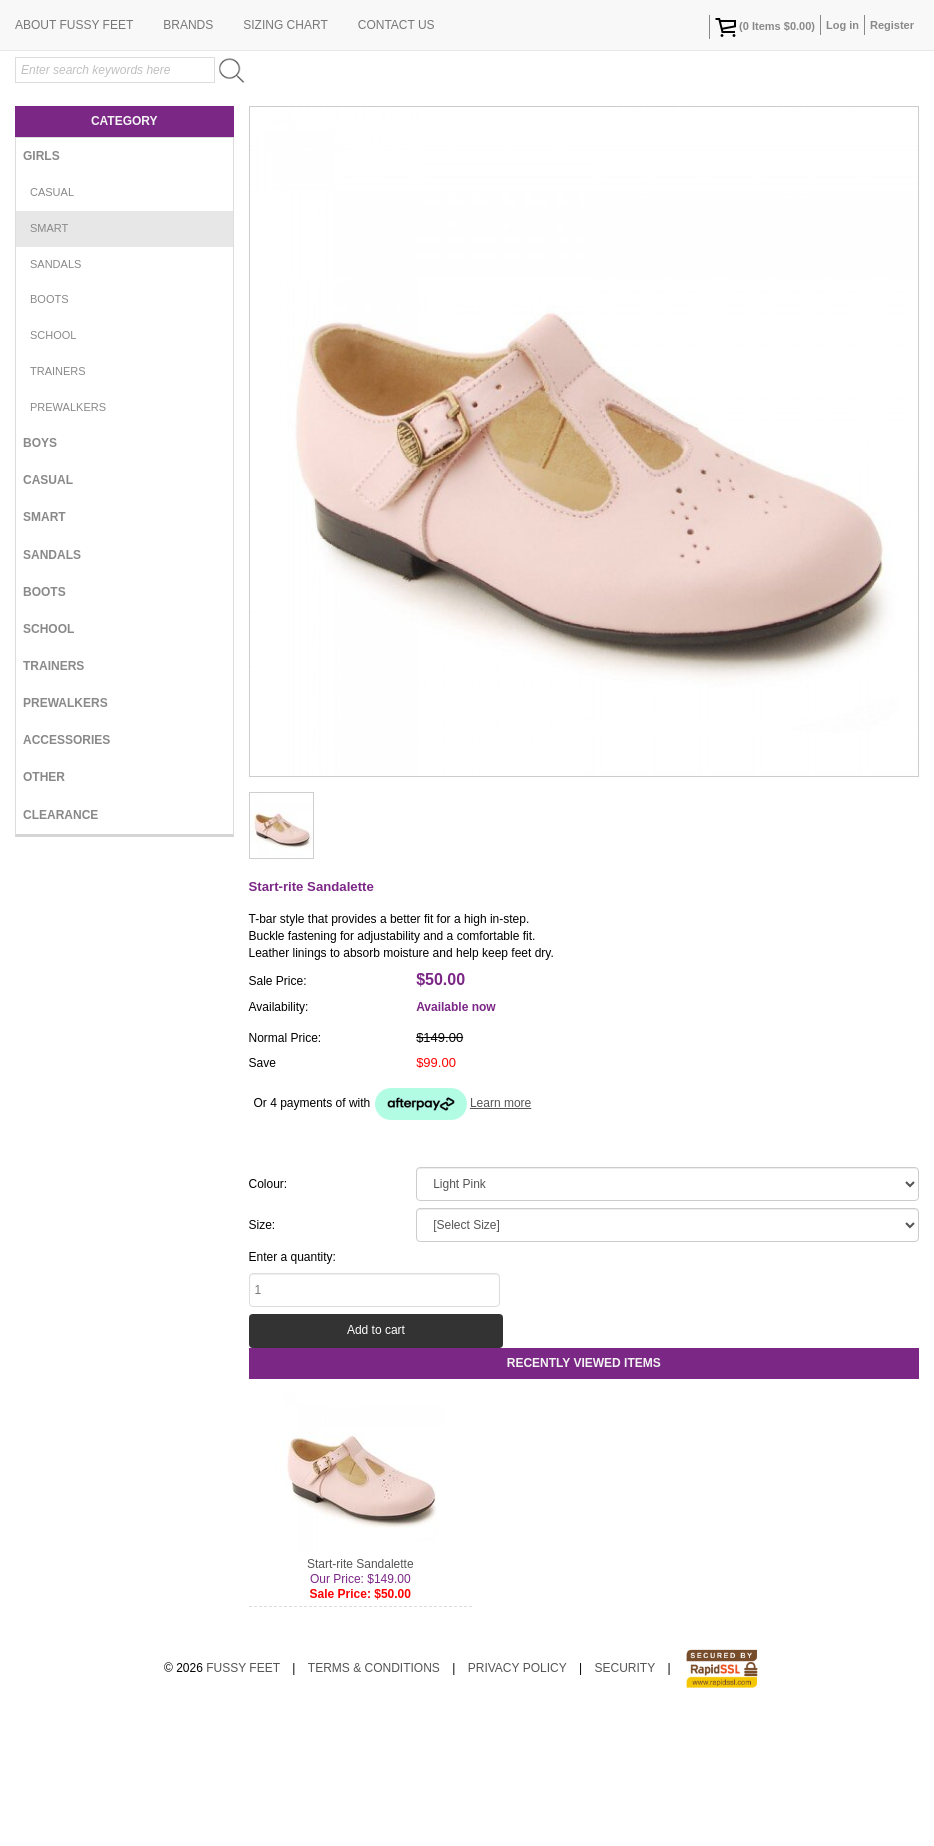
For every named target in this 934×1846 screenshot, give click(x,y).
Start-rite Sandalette (360, 1694)
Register (892, 25)
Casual (52, 322)
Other (44, 907)
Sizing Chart (285, 155)
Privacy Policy (517, 1798)
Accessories (66, 870)
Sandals (55, 394)
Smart (49, 358)
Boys (40, 573)
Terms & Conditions (374, 1798)
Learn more (500, 1233)
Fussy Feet (243, 1798)
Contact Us (396, 155)
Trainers (58, 501)
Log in (842, 25)
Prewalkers (68, 537)
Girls (41, 286)
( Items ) (765, 27)
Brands (188, 155)
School (53, 465)
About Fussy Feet (74, 155)
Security (625, 1798)
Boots (49, 429)
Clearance (60, 945)
